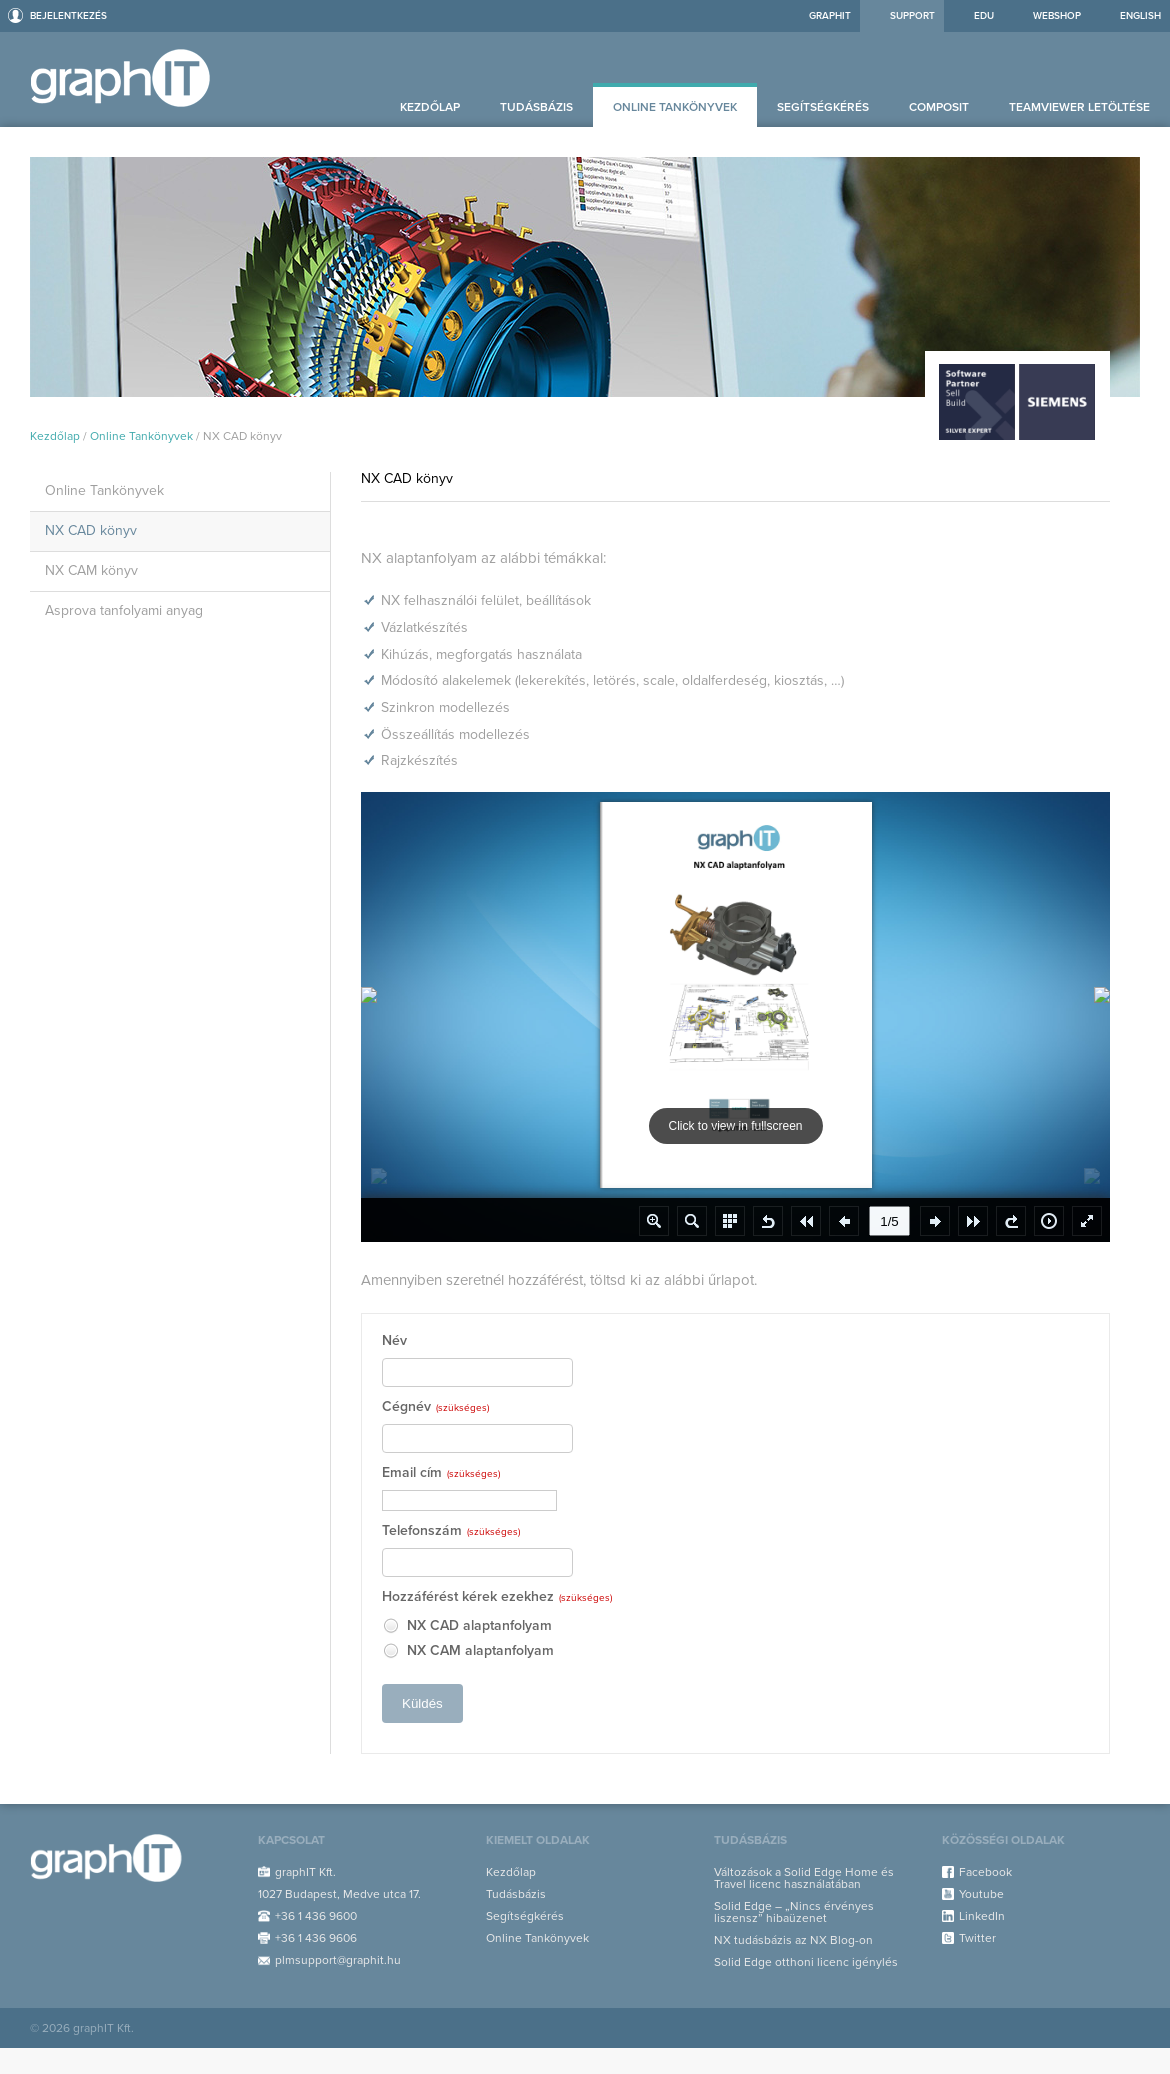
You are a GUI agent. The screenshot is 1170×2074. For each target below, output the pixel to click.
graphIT (830, 16)
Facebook (985, 1872)
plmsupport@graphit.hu (338, 1960)
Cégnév (435, 1407)
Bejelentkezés (68, 16)
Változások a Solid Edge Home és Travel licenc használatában (804, 1878)
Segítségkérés (823, 107)
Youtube (981, 1894)
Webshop (1057, 16)
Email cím (441, 1473)
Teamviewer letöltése (1079, 107)
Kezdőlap (430, 107)
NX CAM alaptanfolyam (468, 1651)
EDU (984, 16)
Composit (939, 107)
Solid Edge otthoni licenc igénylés (806, 1962)
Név (394, 1341)
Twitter (977, 1938)
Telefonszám (451, 1531)
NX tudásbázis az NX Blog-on (793, 1940)
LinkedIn (982, 1916)
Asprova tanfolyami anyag (124, 610)
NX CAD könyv (91, 530)
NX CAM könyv (91, 570)
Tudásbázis (536, 107)
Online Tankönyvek (675, 107)
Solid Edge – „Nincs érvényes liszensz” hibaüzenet (794, 1912)
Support (912, 16)
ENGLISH (1140, 16)
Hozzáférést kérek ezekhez (497, 1597)
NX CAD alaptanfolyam (467, 1626)
